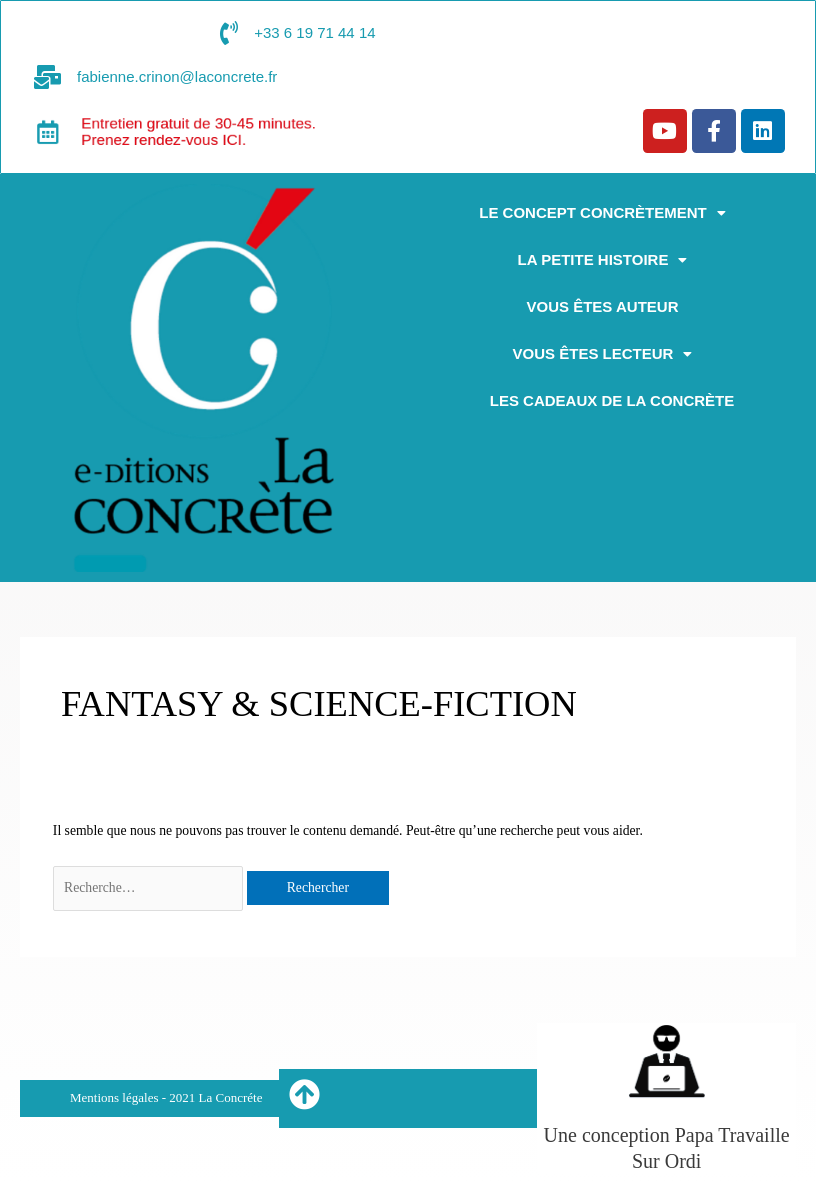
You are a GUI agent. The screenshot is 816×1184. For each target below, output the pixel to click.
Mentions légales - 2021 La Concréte (166, 1097)
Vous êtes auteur (603, 306)
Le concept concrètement (602, 212)
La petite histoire (603, 259)
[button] (602, 212)
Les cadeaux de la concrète (612, 400)
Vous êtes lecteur (603, 353)
